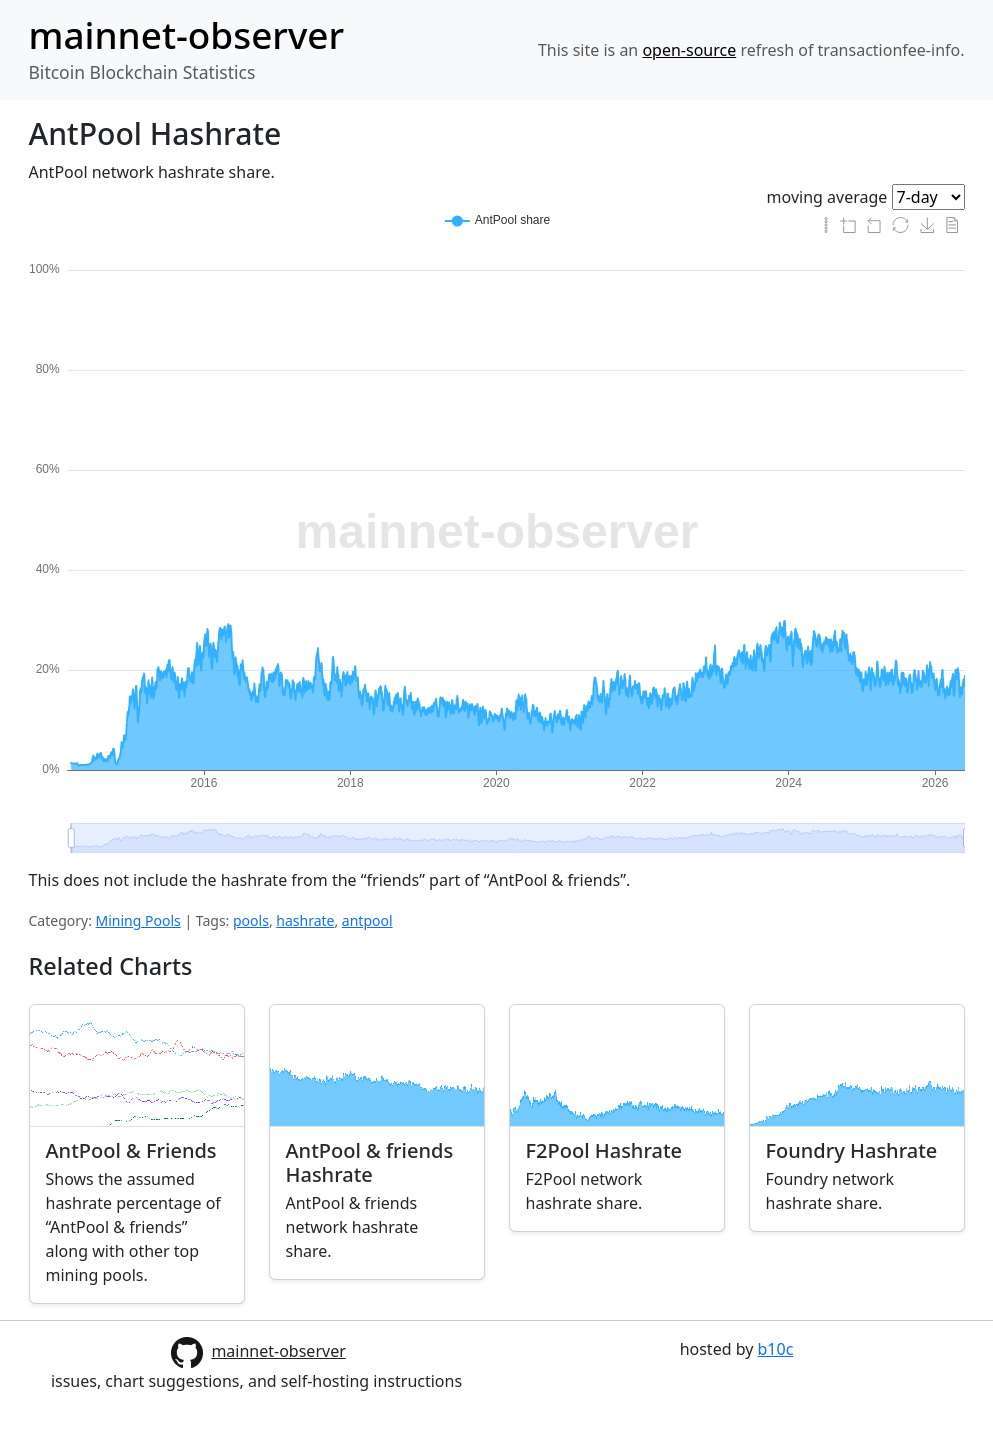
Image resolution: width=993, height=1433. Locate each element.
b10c (776, 1349)
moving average (827, 197)
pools (251, 920)
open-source (689, 50)
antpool (367, 920)
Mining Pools (138, 920)
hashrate (305, 920)
